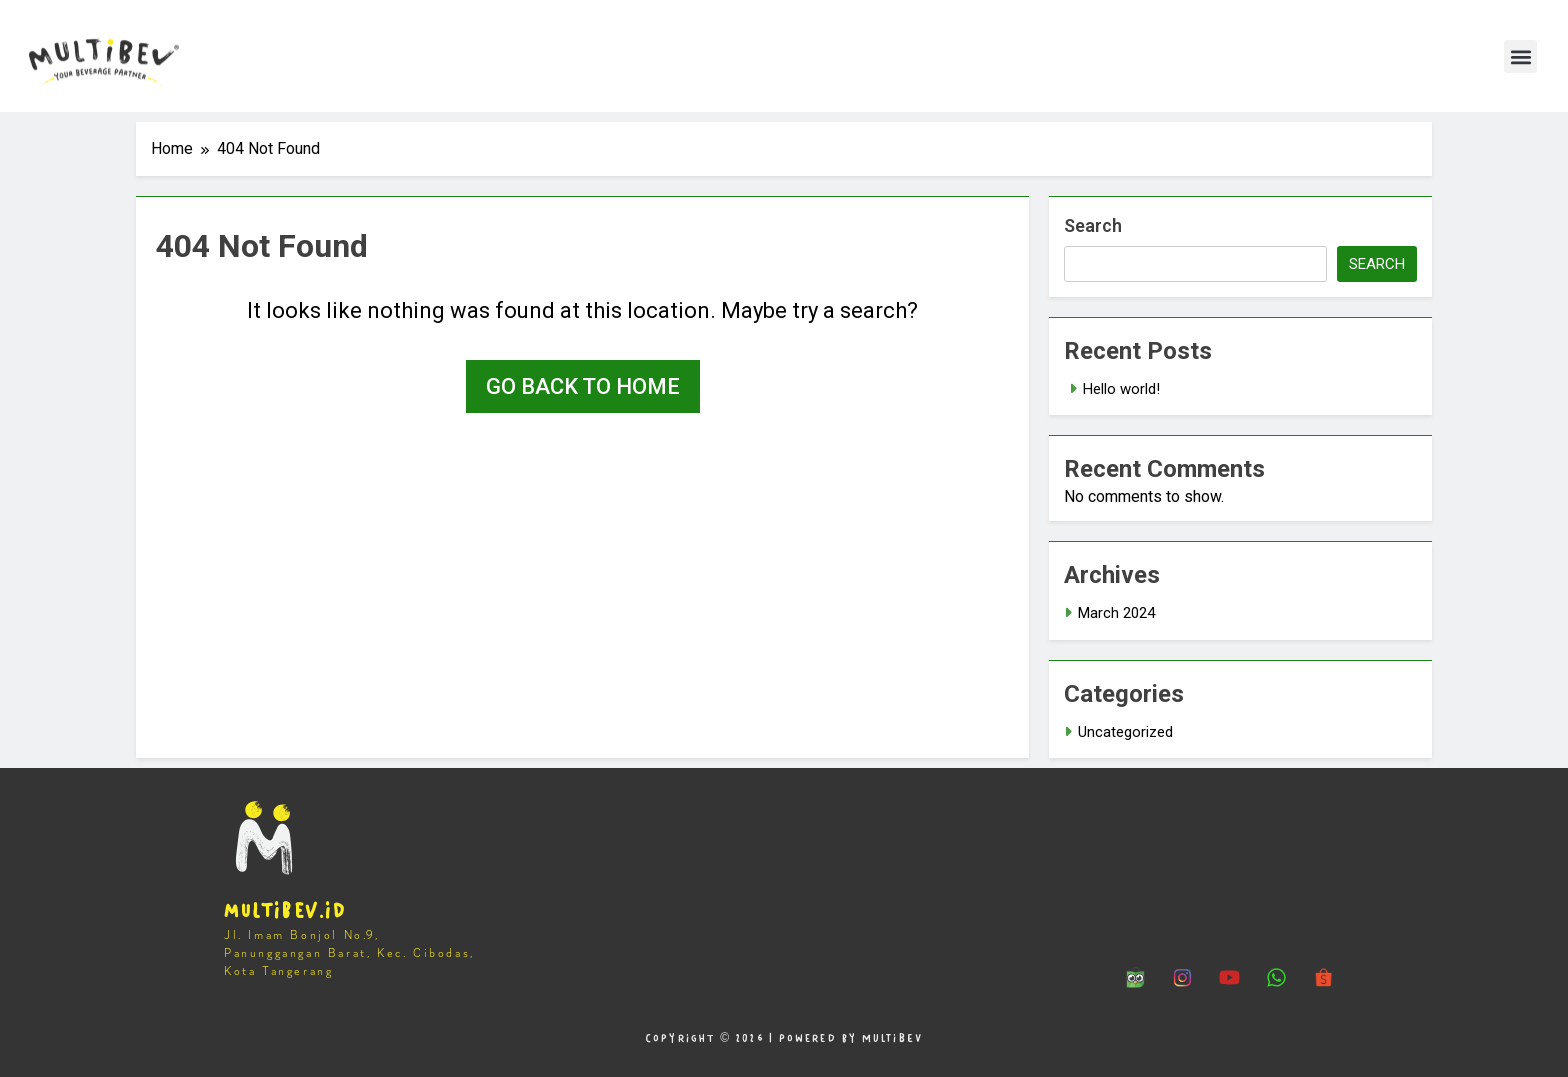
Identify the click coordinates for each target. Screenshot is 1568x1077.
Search (1093, 225)
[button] (1520, 56)
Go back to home (583, 386)
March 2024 (1116, 613)
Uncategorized (1125, 732)
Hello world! (1121, 389)
